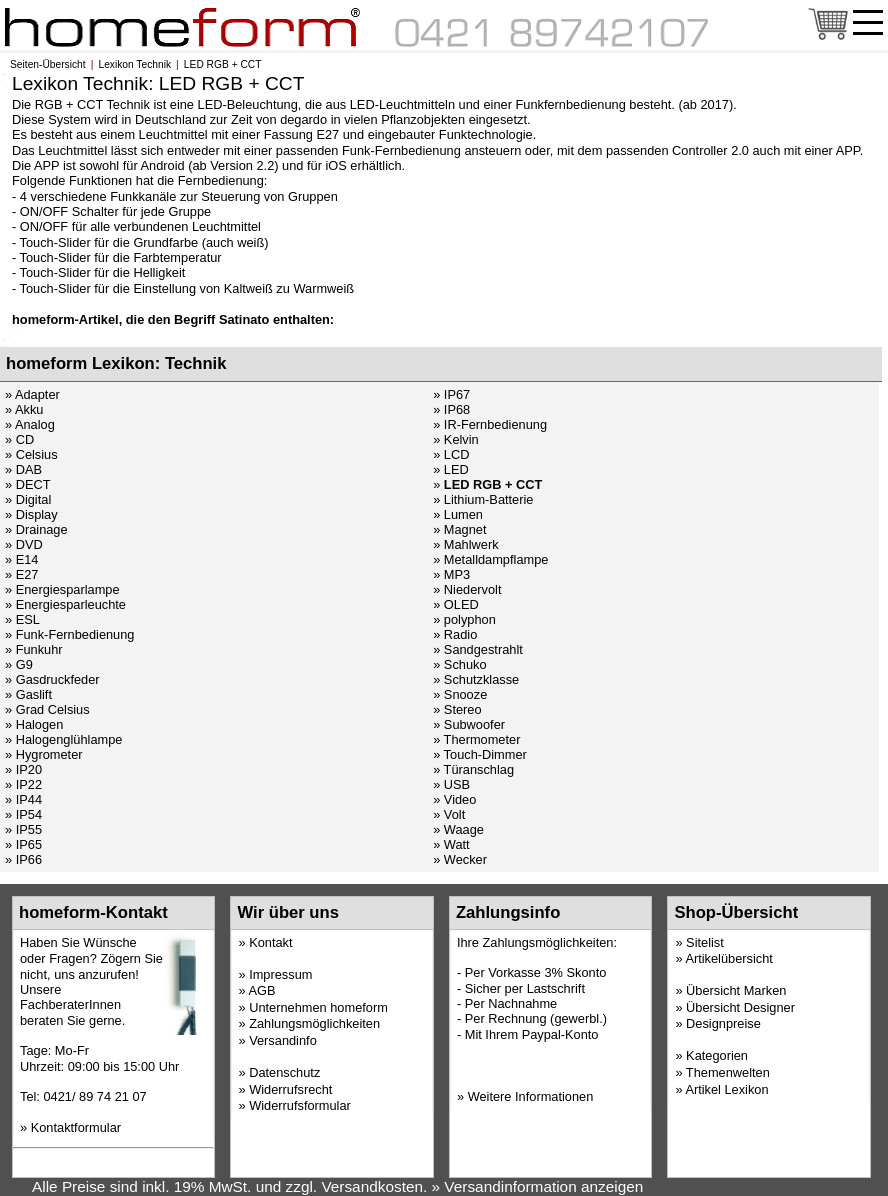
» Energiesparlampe (62, 589)
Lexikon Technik (134, 64)
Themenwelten (728, 1072)
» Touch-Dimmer (480, 754)
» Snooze (460, 694)
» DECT (28, 484)
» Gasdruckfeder (52, 679)
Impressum (280, 974)
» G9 (19, 664)
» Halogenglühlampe (63, 739)
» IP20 (23, 769)
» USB (451, 784)
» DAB (23, 469)
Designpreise (723, 1023)
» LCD (451, 454)
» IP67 (451, 394)
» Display (31, 514)
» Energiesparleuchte (65, 604)
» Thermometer (476, 739)
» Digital (28, 499)
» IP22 (23, 784)
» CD (19, 439)
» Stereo (457, 709)
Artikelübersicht (728, 958)
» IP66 (23, 859)
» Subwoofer (469, 724)
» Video (454, 799)
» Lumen (458, 514)
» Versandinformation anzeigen (538, 1186)
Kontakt (270, 942)
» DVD (24, 544)
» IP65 (23, 844)
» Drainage (36, 529)
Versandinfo (283, 1040)
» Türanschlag (473, 769)
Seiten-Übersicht (48, 64)
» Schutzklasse (476, 679)
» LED (451, 469)
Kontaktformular (76, 1127)
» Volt (449, 814)
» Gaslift (28, 694)
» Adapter (32, 394)
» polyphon (464, 619)
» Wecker (460, 859)
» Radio (455, 634)
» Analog (30, 424)
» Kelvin (456, 439)
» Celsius (31, 454)
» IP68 (451, 409)
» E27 (21, 574)
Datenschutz (284, 1072)
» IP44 (23, 799)
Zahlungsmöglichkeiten (314, 1023)
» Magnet (459, 529)
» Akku (24, 409)
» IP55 (23, 829)
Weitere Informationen (531, 1096)
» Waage (458, 829)
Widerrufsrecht (290, 1089)
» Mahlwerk (465, 544)
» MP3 (451, 574)
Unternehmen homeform (318, 1007)
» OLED (456, 604)
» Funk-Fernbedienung (69, 634)
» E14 (21, 559)
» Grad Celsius (47, 709)
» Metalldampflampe (490, 559)
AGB (261, 990)
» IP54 (23, 814)
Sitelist (705, 942)
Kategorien (717, 1055)
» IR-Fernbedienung (490, 424)
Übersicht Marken (736, 990)
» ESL (22, 619)
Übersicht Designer (740, 1007)
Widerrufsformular (300, 1105)
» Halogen (34, 724)
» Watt (451, 844)
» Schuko (459, 664)
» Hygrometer (44, 754)
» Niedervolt (467, 589)
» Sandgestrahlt (478, 649)
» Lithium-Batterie (483, 499)
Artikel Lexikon (726, 1089)
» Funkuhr (34, 649)
